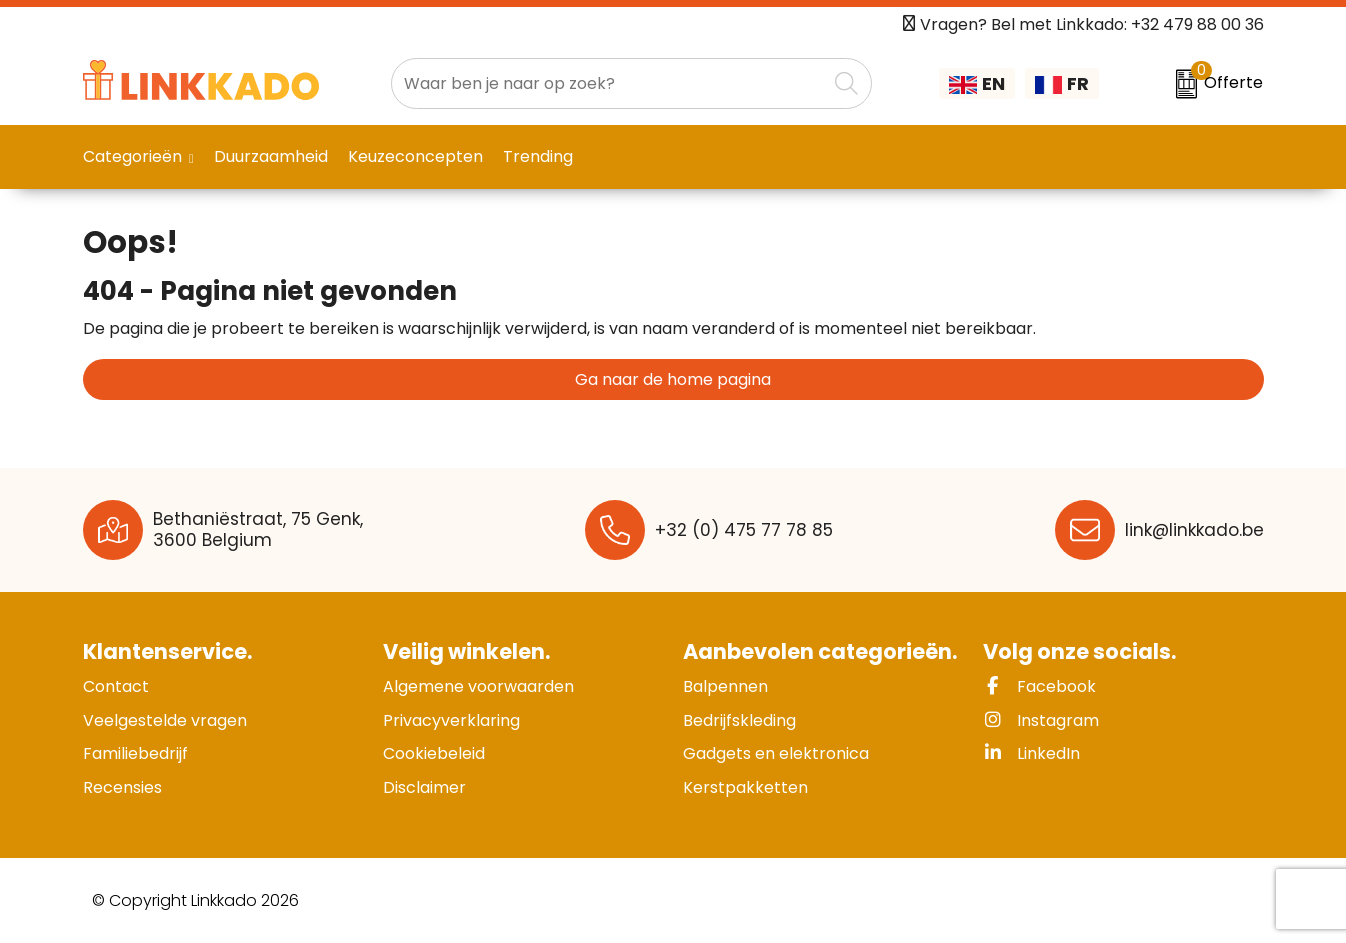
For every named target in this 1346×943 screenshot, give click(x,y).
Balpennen (725, 686)
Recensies (122, 787)
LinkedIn (1031, 753)
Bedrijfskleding (739, 720)
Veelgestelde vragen (165, 720)
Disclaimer (424, 787)
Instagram (1041, 720)
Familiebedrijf (135, 753)
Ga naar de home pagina (673, 379)
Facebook (1039, 686)
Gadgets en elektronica (776, 753)
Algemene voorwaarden (478, 686)
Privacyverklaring (451, 720)
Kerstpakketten (745, 787)
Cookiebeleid (434, 753)
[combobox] (609, 83)
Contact (116, 686)
